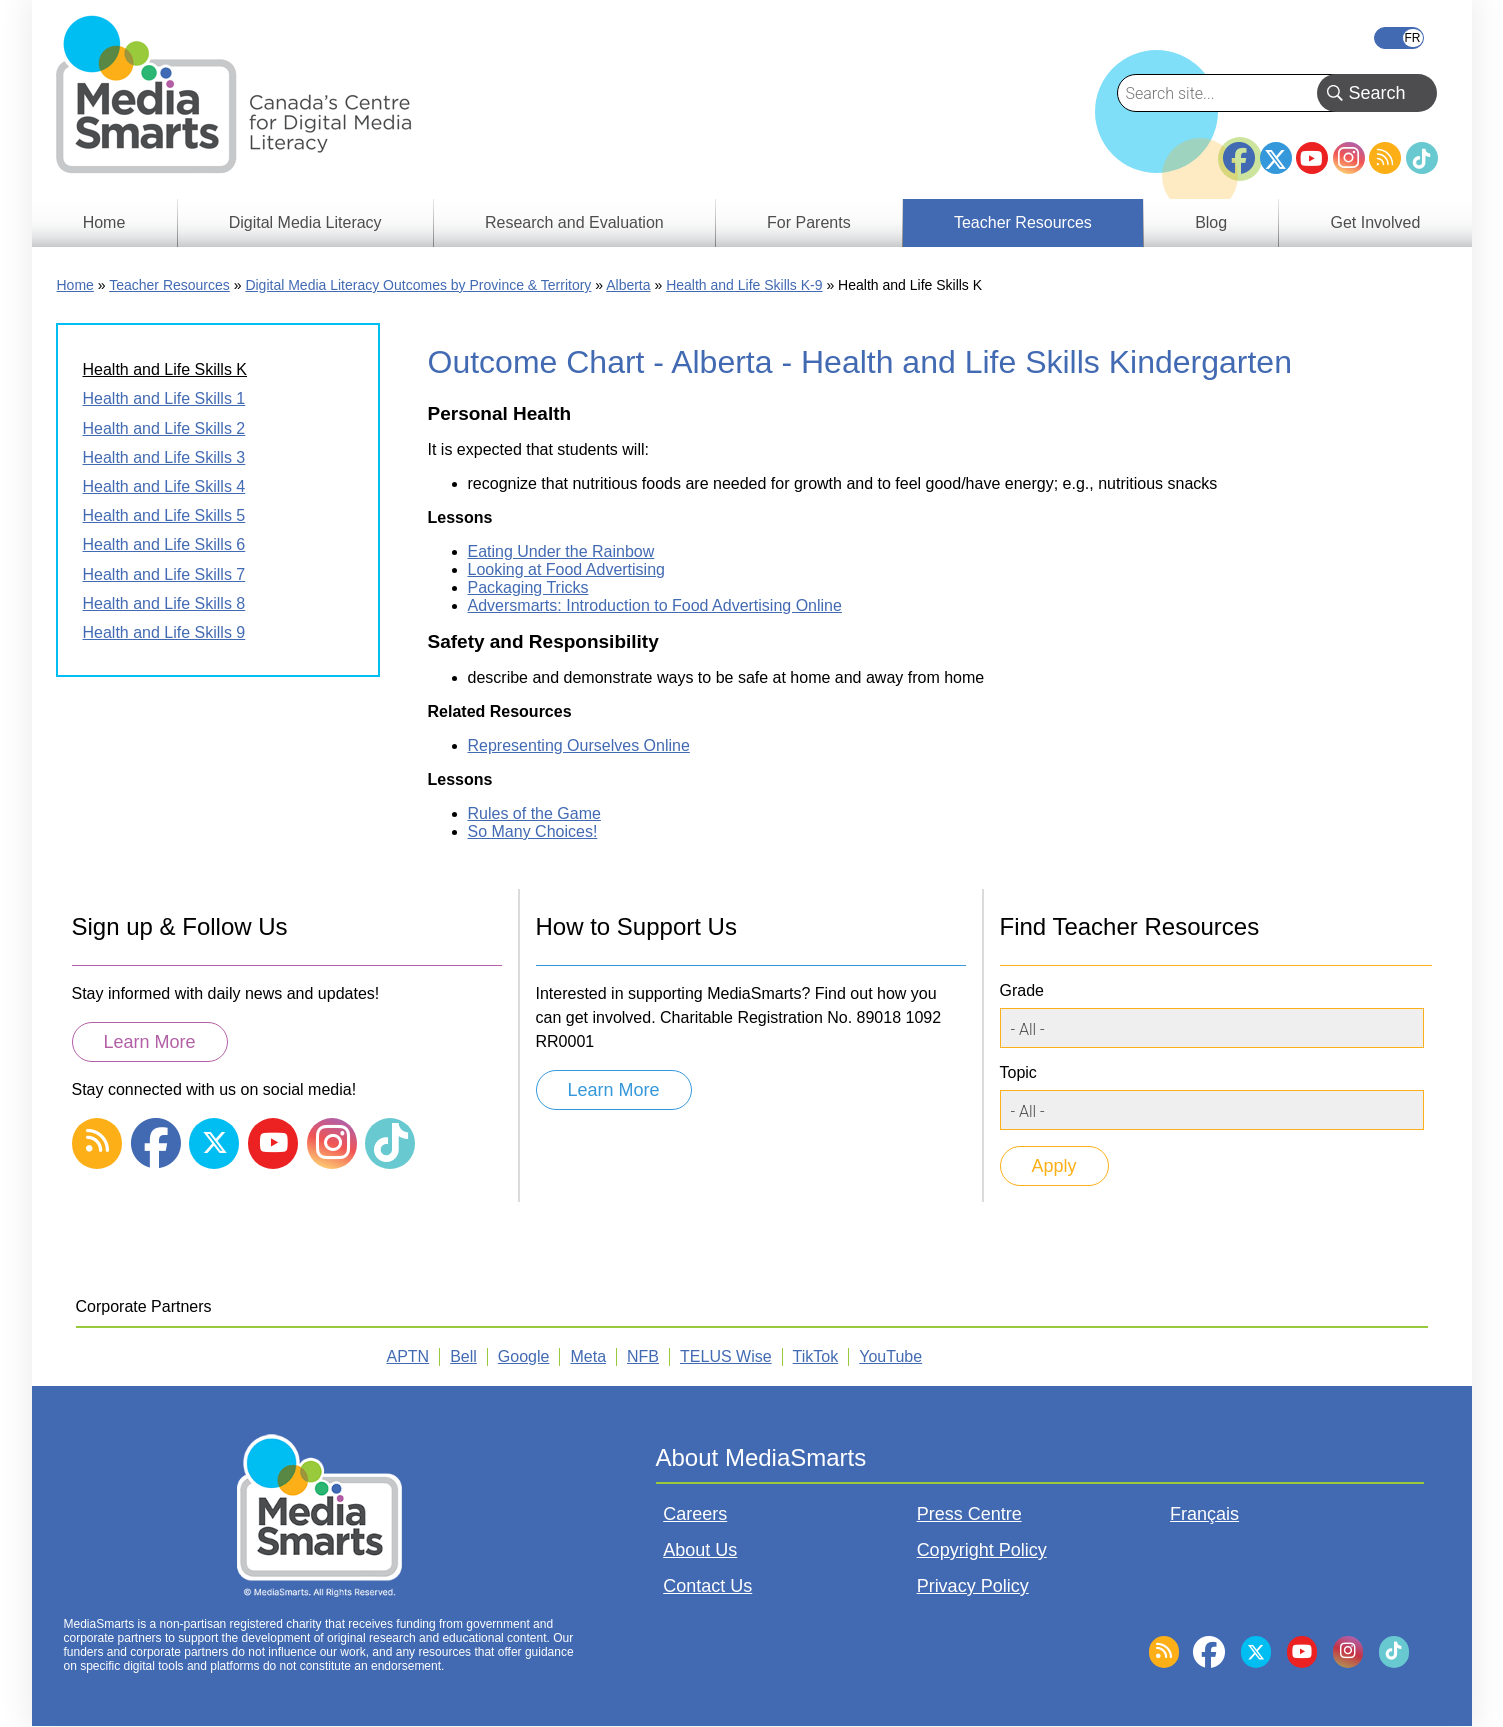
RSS (1385, 158)
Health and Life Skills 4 (164, 486)
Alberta (628, 285)
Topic (1018, 1072)
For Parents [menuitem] (809, 222)
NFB (643, 1356)
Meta (588, 1356)
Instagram (1349, 158)
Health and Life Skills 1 (164, 398)
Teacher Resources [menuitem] (1023, 222)
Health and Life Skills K (165, 369)
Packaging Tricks (528, 587)
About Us (700, 1550)
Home (75, 285)
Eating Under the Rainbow (561, 551)
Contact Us (707, 1586)
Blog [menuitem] (1211, 222)
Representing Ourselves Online (579, 745)
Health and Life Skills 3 (164, 457)
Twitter (1276, 158)
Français (1399, 38)
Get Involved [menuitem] (1376, 222)
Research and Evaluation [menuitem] (574, 222)
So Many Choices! (533, 831)
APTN (408, 1356)
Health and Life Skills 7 (164, 574)
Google (524, 1356)
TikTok (1422, 158)
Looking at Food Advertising (566, 569)
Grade (1022, 990)
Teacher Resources (169, 285)
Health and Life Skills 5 (164, 515)
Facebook (1239, 150)
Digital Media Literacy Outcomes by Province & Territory (418, 285)
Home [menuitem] (104, 222)
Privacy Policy (973, 1586)
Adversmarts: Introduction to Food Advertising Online (655, 605)
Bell (463, 1356)
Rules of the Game (534, 813)
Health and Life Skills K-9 (744, 285)
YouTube (1312, 158)
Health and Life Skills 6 (164, 544)
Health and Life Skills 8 (164, 603)
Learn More (150, 1042)
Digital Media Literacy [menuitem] (305, 222)
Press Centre (969, 1514)
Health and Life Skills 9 (164, 632)
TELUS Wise (726, 1356)
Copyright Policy (982, 1550)
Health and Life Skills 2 (164, 428)
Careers (695, 1514)
